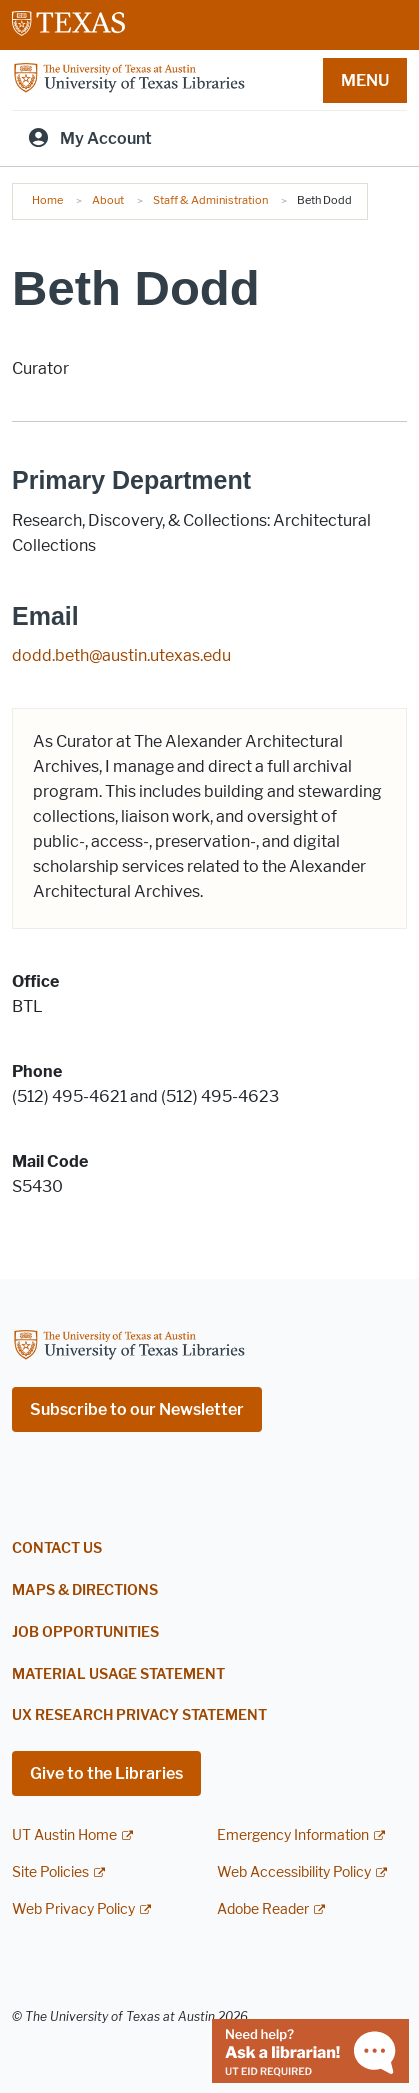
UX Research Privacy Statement (139, 1715)
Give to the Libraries (106, 1773)
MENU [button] (365, 80)
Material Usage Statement (118, 1674)
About (108, 200)
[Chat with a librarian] (310, 2049)
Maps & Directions (85, 1590)
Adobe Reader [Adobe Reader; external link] (263, 1909)
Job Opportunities (85, 1632)
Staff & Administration (210, 200)
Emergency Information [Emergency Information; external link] (293, 1835)
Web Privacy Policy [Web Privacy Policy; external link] (73, 1909)
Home (47, 200)
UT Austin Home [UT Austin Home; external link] (64, 1835)
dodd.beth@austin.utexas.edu (121, 655)
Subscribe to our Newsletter (137, 1409)
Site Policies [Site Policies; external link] (50, 1872)
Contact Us (57, 1548)
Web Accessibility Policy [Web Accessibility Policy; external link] (294, 1872)
